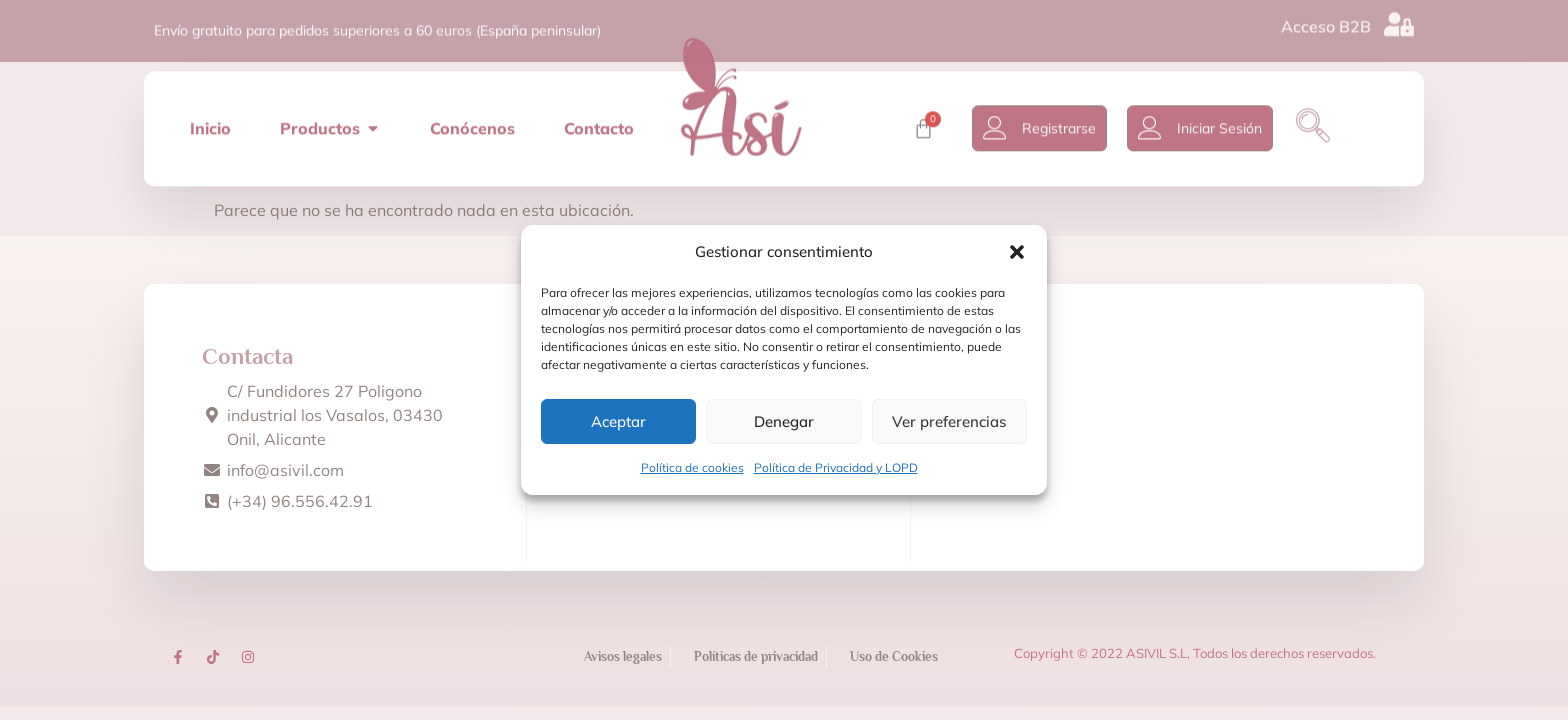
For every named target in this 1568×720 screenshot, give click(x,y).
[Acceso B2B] (1399, 20)
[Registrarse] (1001, 119)
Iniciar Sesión (1225, 119)
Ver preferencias (949, 421)
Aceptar (618, 421)
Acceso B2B (1326, 22)
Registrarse (1065, 119)
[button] (1017, 252)
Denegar (784, 421)
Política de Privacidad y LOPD (836, 467)
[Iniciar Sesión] (1156, 119)
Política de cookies (692, 467)
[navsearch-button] (1319, 119)
